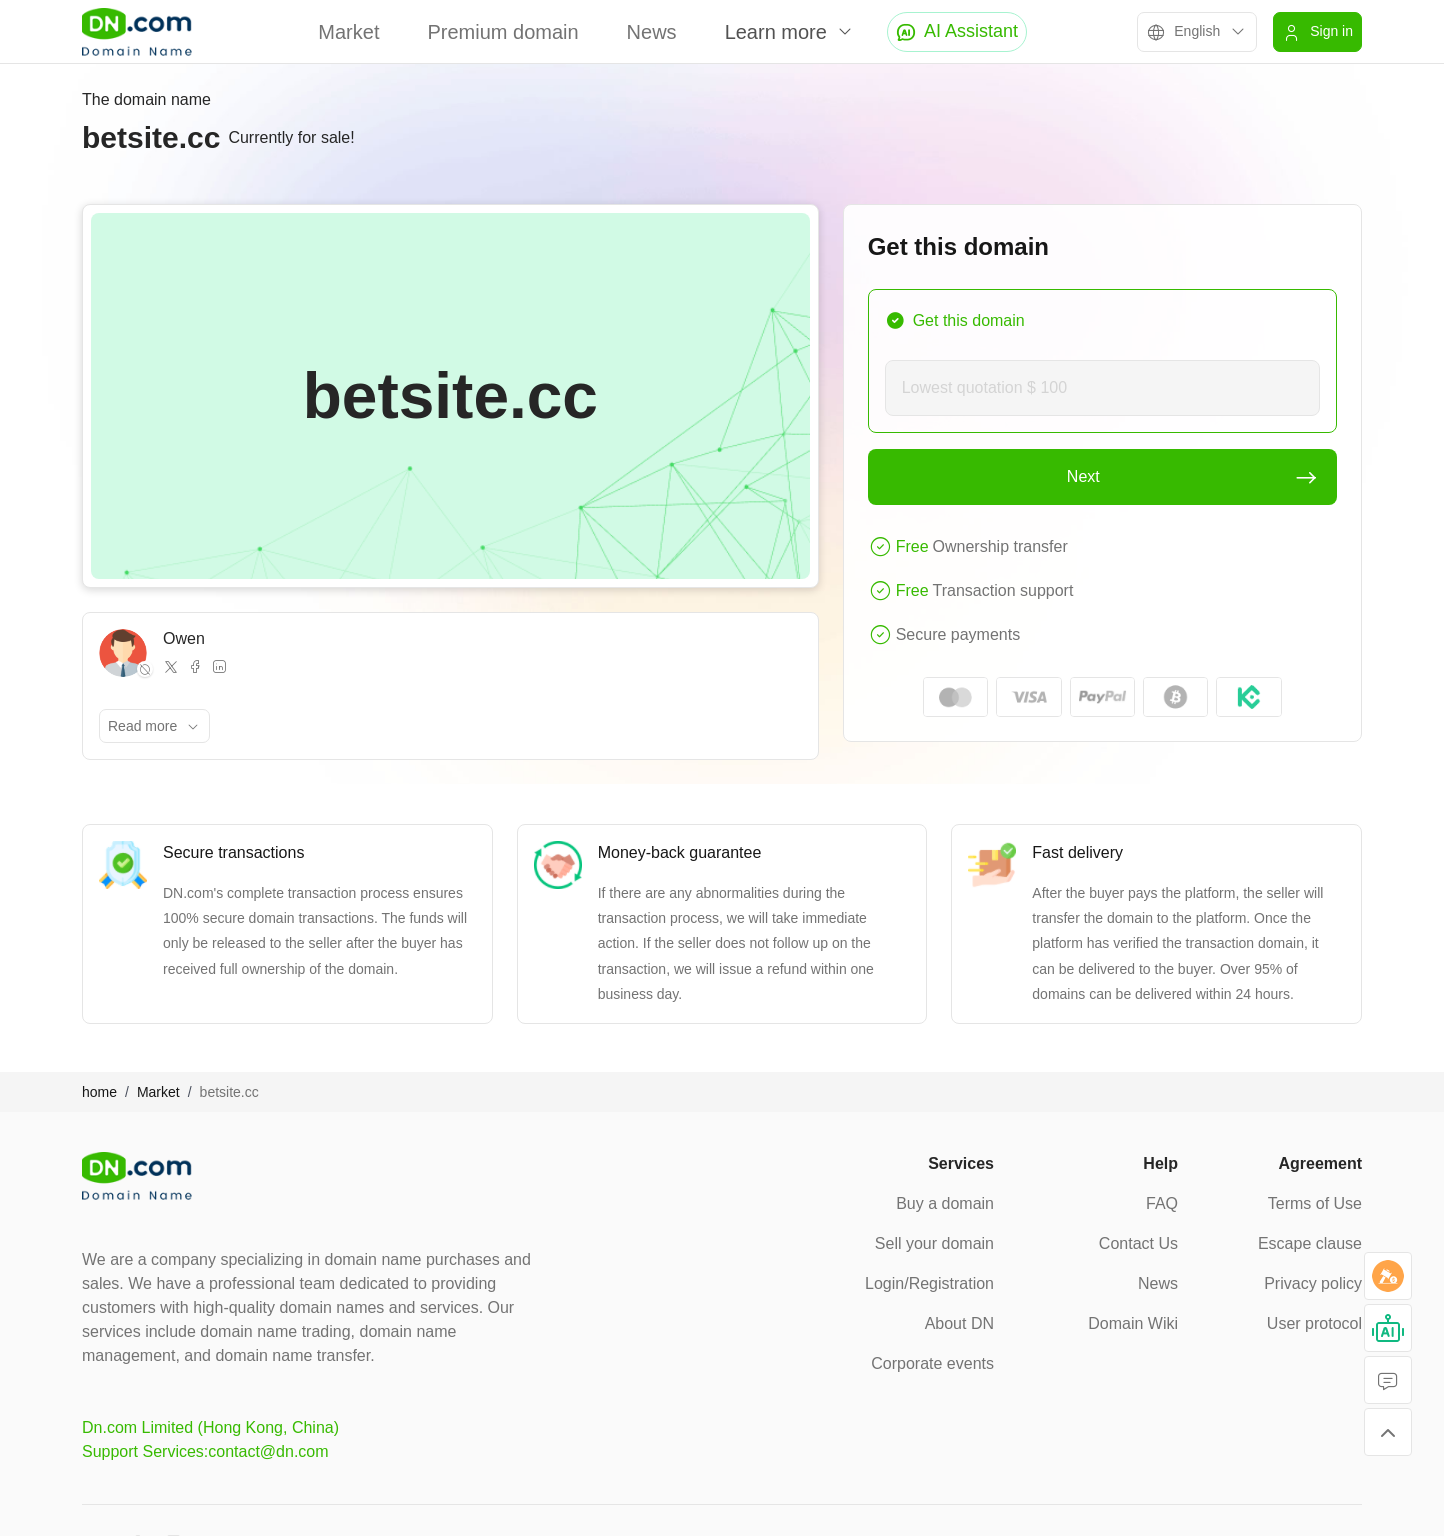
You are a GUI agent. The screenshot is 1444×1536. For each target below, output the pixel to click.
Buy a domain (945, 1203)
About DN (959, 1323)
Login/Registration (929, 1283)
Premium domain (502, 32)
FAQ (1162, 1203)
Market (348, 32)
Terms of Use (1315, 1203)
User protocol (1314, 1323)
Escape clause (1310, 1243)
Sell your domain (934, 1243)
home (99, 1092)
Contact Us (1138, 1243)
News (652, 32)
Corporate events (932, 1363)
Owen (184, 638)
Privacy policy (1313, 1283)
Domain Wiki (1133, 1323)
